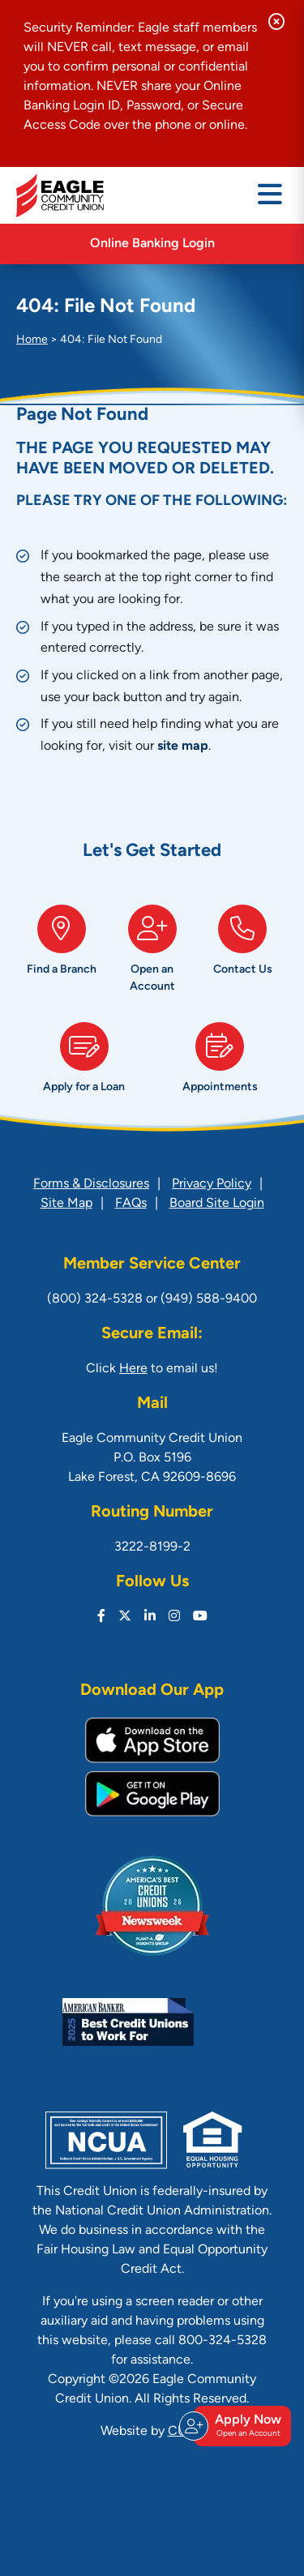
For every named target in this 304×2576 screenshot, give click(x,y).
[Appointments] (220, 1064)
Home (32, 340)
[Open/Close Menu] (270, 195)
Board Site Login (216, 1203)
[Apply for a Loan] (84, 1064)
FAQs (131, 1203)
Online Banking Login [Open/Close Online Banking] (152, 243)
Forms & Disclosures (91, 1184)
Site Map (66, 1203)
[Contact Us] (242, 955)
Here (133, 1369)
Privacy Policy (211, 1184)
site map (182, 746)
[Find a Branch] (61, 955)
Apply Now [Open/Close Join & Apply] (240, 2426)
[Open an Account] (152, 955)
